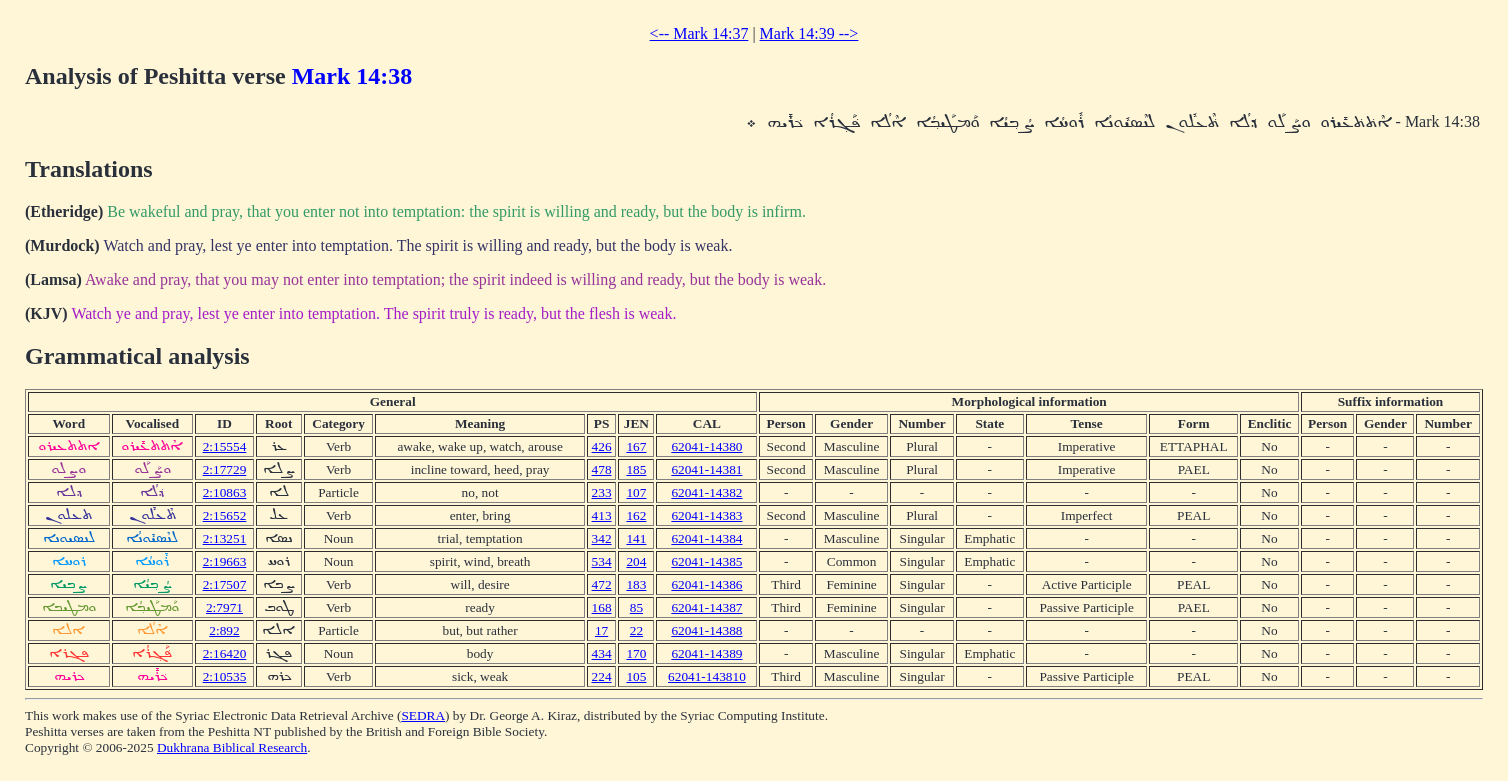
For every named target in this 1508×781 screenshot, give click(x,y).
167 (636, 446)
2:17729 (225, 469)
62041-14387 (706, 607)
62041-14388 (706, 630)
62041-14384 (706, 538)
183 (636, 584)
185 (636, 469)
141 (636, 538)
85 (636, 607)
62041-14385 (706, 561)
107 (636, 492)
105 (636, 676)
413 (602, 515)
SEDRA (423, 715)
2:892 (224, 630)
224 (602, 676)
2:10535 (225, 676)
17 (601, 630)
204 (636, 561)
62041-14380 (706, 446)
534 (602, 561)
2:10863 (225, 492)
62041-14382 (706, 492)
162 (636, 515)
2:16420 (225, 653)
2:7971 (224, 607)
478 (602, 469)
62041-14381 (706, 469)
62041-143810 (707, 676)
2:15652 (225, 515)
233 (602, 492)
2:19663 (225, 561)
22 (636, 630)
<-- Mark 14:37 (699, 33)
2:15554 (225, 446)
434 (602, 653)
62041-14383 (706, 515)
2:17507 (225, 584)
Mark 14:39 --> (809, 33)
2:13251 (225, 538)
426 (602, 446)
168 (602, 607)
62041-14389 (706, 653)
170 (636, 653)
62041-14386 (706, 584)
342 (602, 538)
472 (602, 584)
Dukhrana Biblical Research (232, 747)
